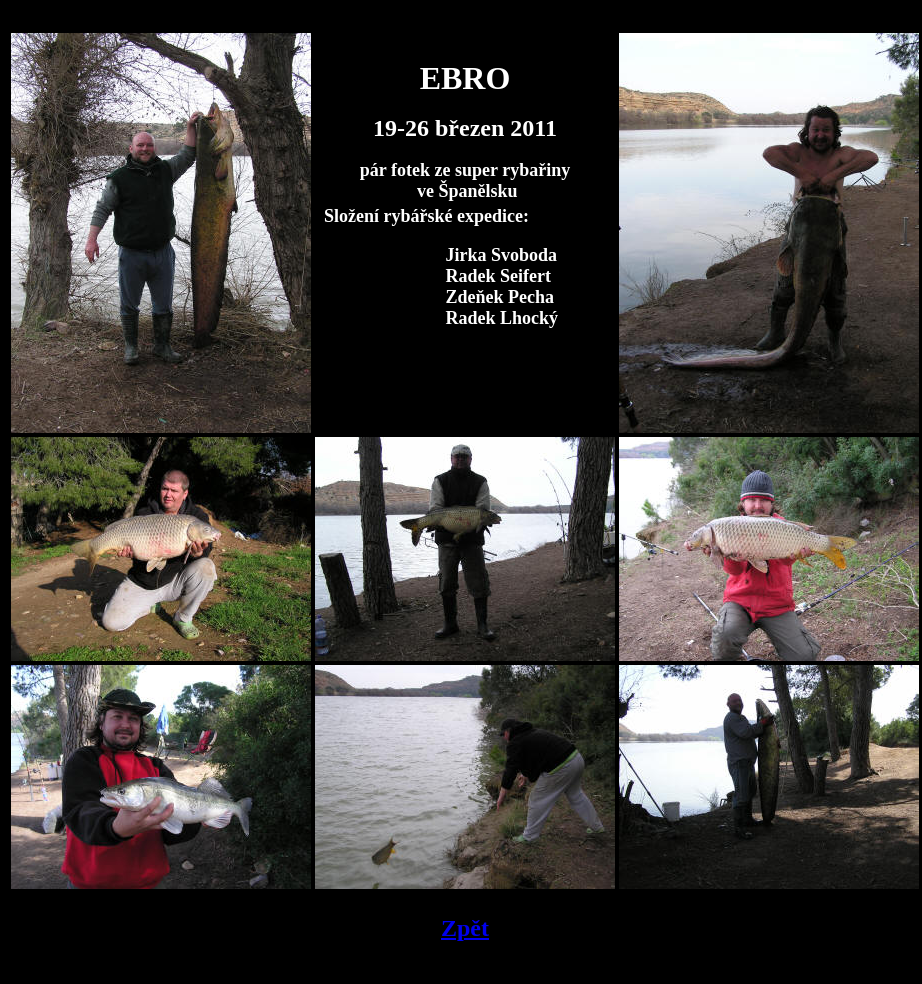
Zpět (465, 928)
